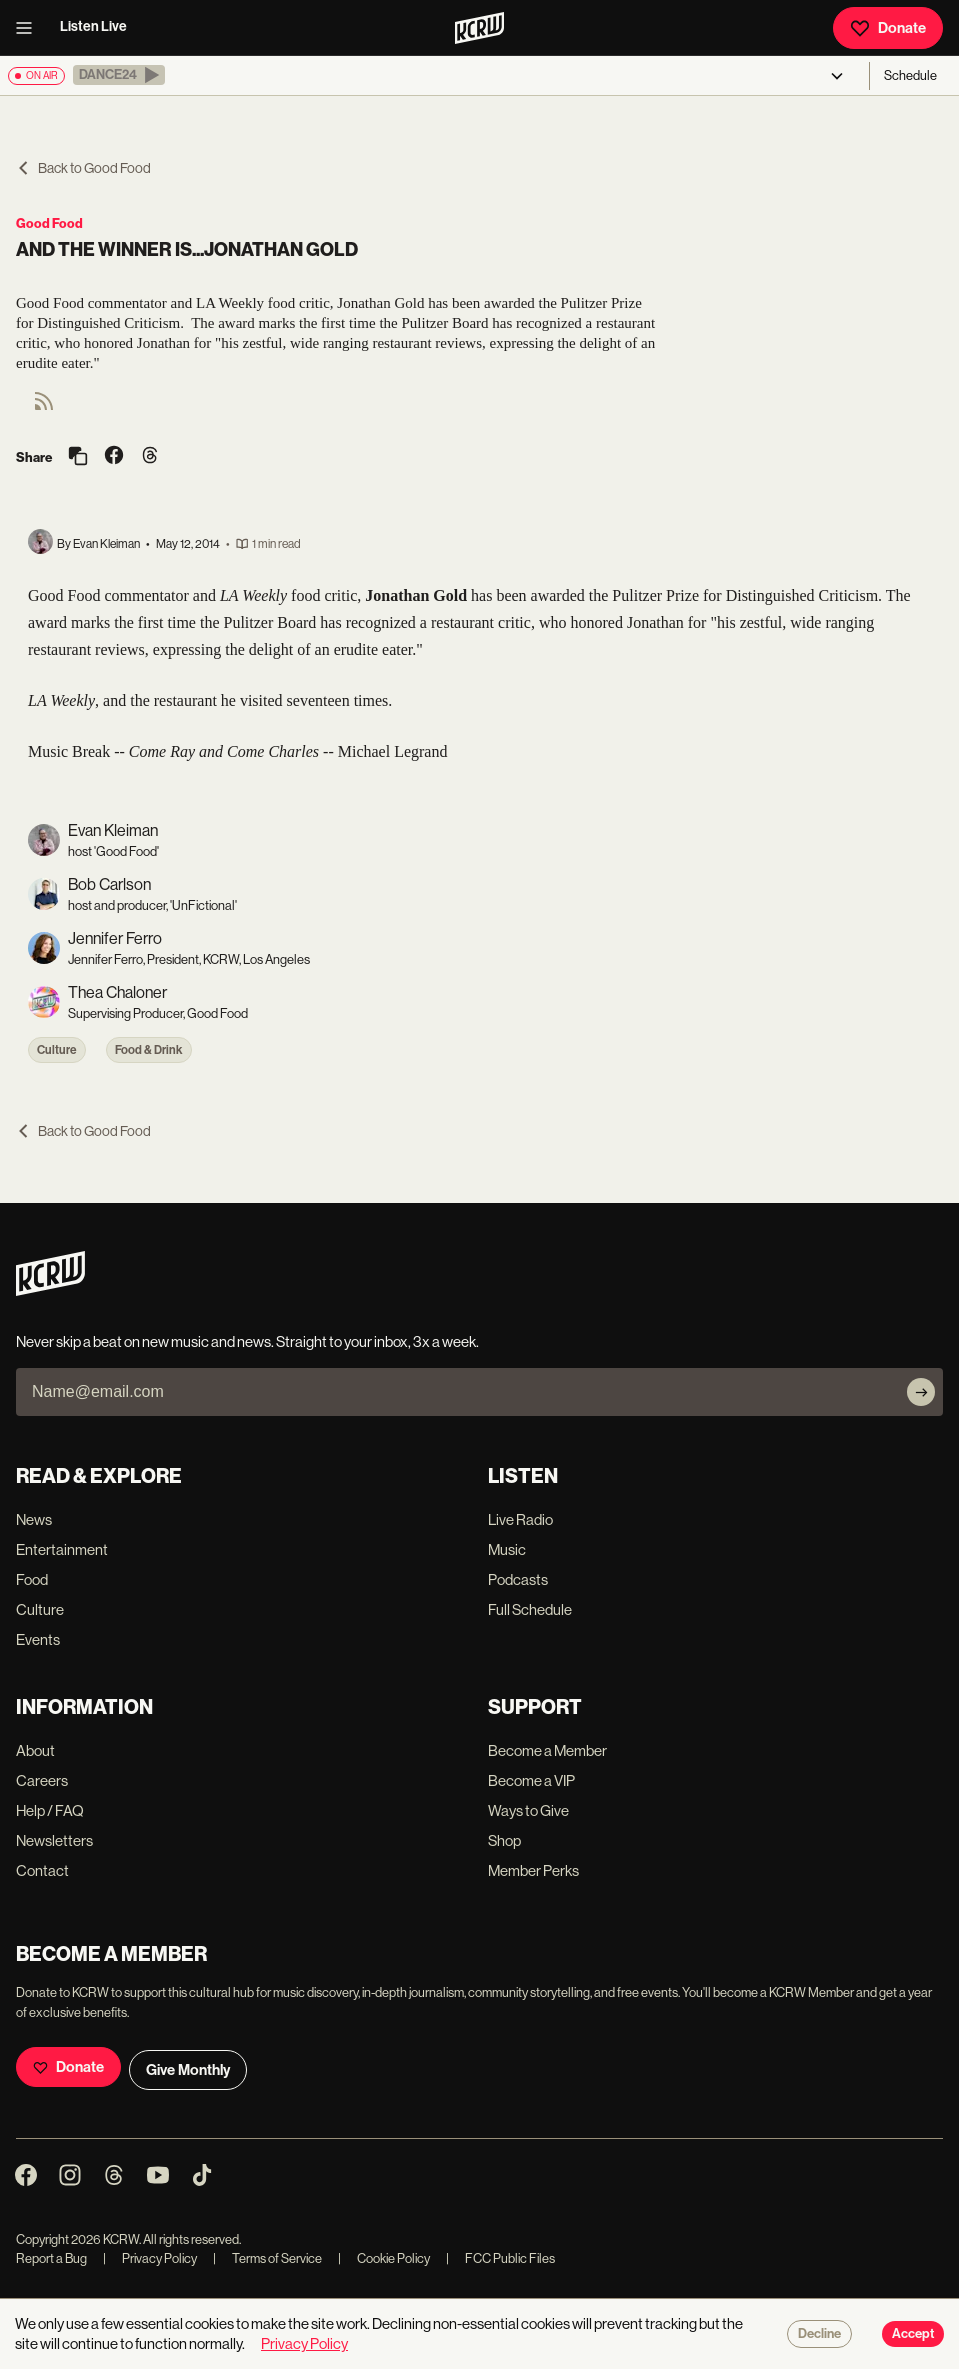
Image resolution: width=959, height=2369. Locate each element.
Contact (42, 1870)
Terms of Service (267, 2258)
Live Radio (520, 1519)
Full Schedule (530, 1609)
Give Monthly (188, 2070)
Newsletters (54, 1840)
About (35, 1750)
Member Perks (533, 1870)
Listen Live (93, 26)
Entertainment (62, 1549)
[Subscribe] (921, 1392)
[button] (119, 75)
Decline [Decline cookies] (819, 2334)
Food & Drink (149, 1050)
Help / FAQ (50, 1810)
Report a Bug (51, 2258)
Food (32, 1579)
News (34, 1519)
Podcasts (518, 1579)
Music (507, 1549)
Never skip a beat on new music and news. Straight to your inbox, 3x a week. (247, 1341)
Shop (504, 1840)
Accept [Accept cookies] (913, 2334)
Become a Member (547, 1750)
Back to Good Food (83, 168)
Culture (57, 1050)
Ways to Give (528, 1810)
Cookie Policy (384, 2258)
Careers (42, 1780)
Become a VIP (531, 1780)
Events (38, 1639)
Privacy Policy (150, 2258)
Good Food (49, 223)
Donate (888, 28)
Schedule (910, 75)
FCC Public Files (500, 2258)
